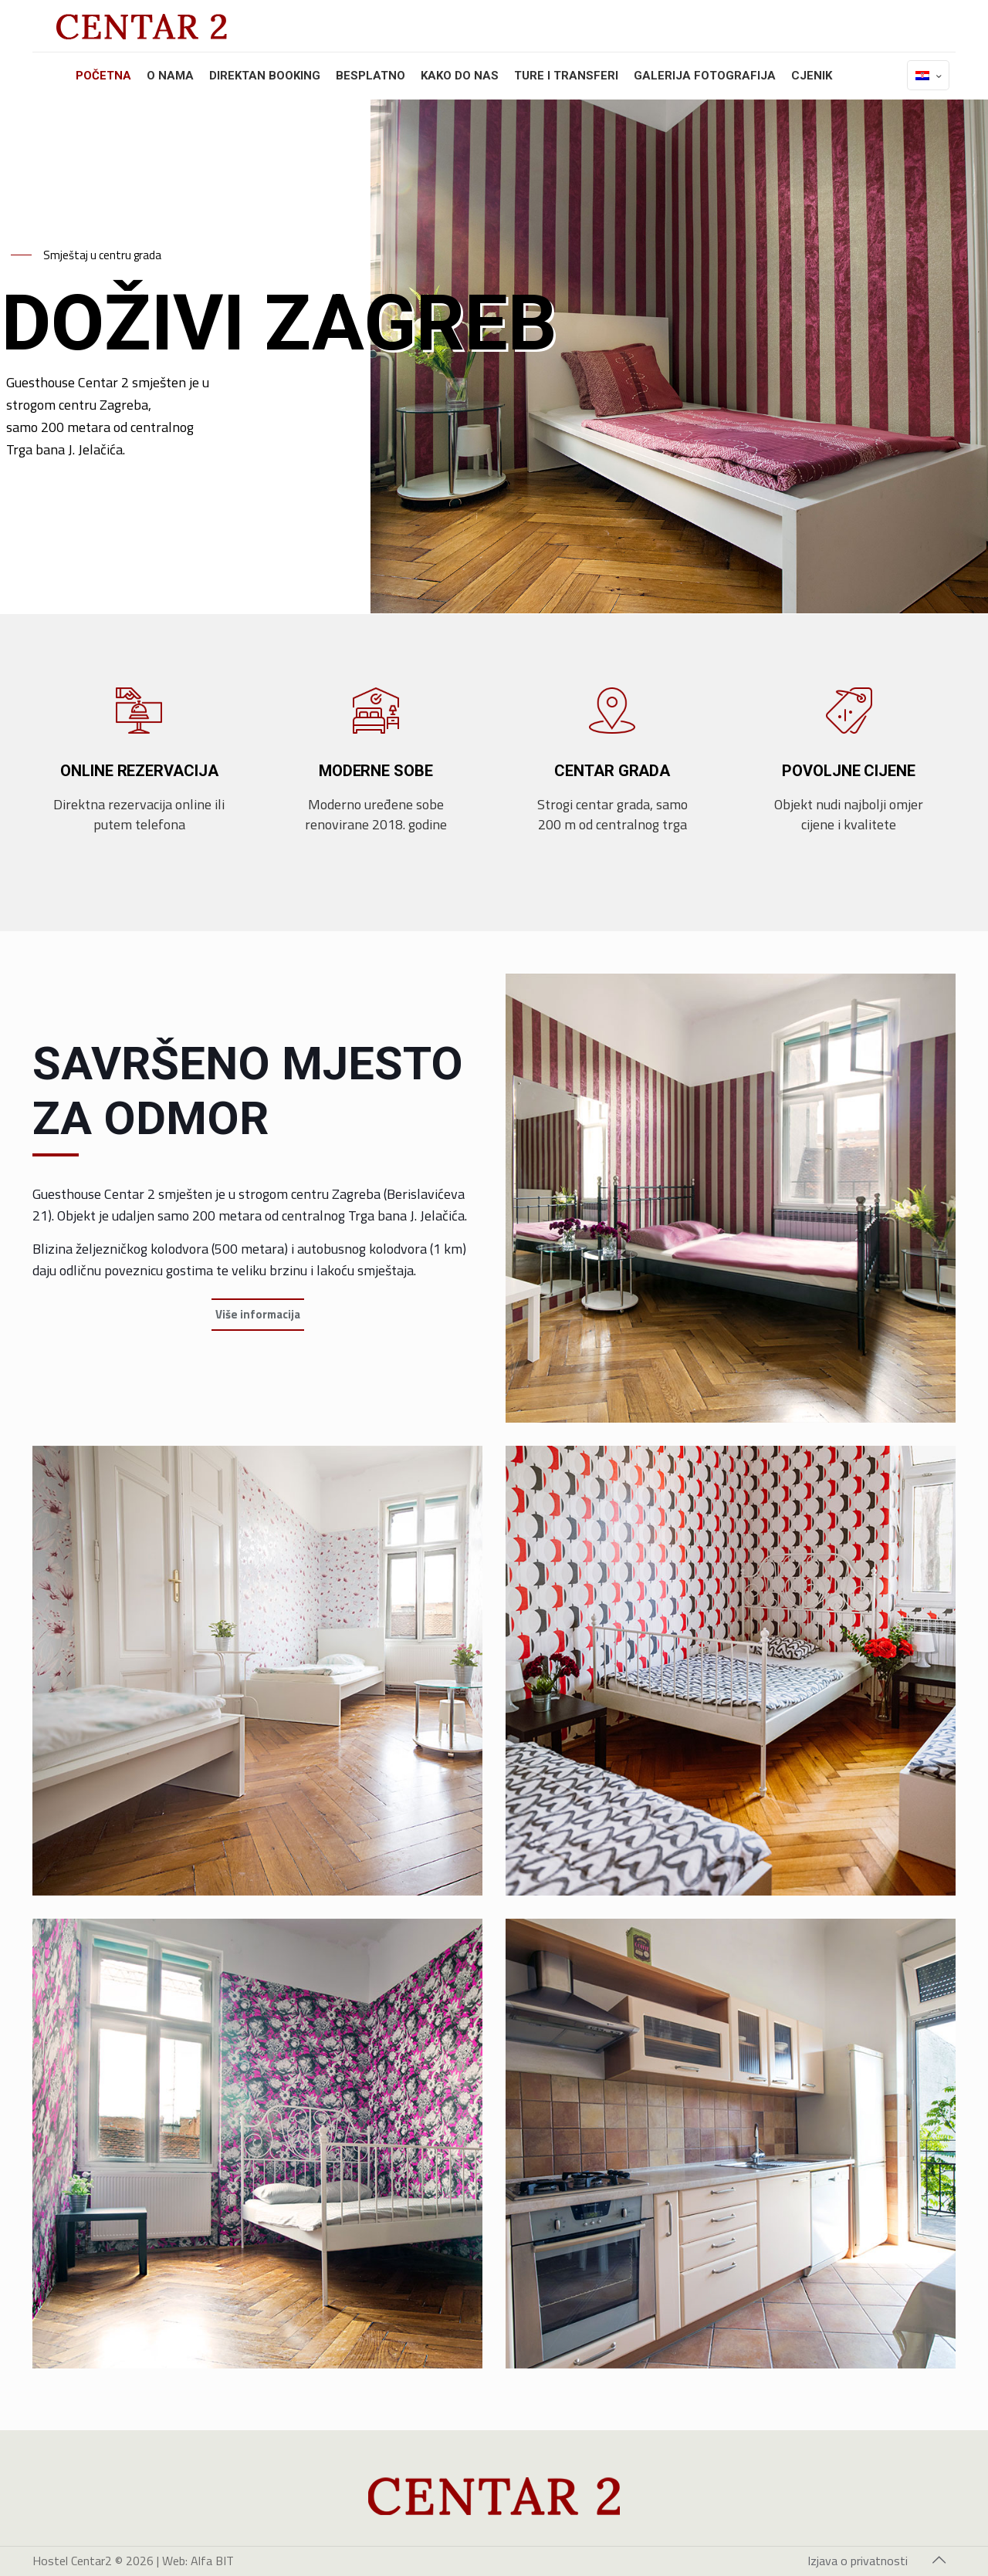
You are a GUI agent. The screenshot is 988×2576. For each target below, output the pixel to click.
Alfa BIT (212, 2560)
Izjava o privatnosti (857, 2560)
